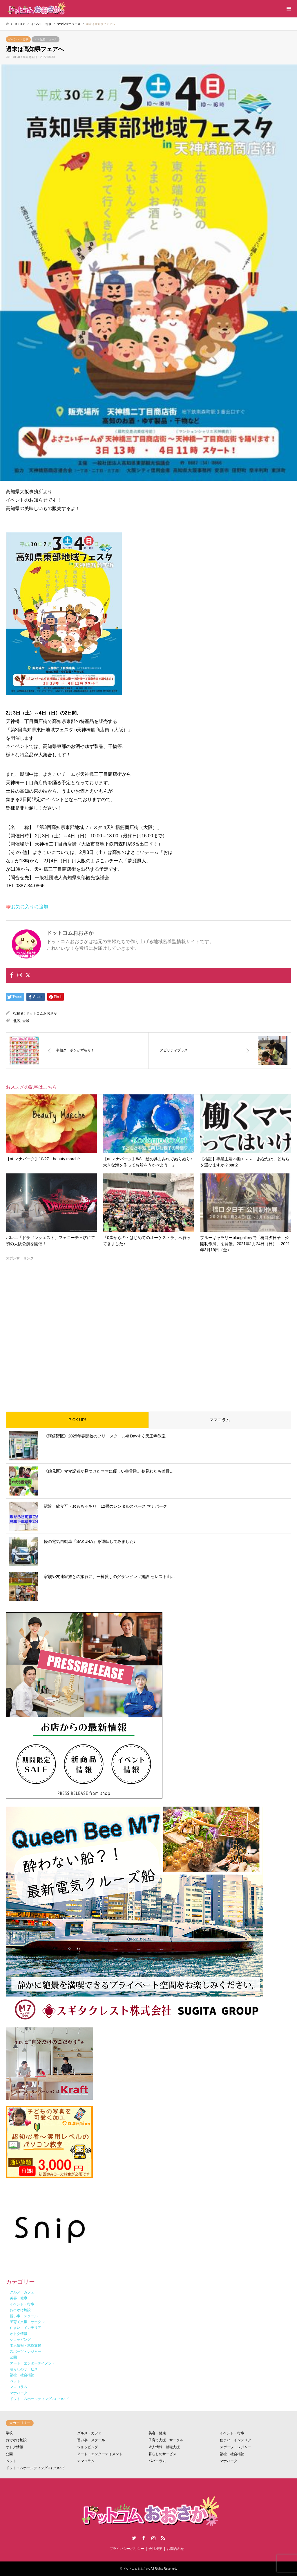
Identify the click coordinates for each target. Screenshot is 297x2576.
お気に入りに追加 (29, 906)
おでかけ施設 (16, 2440)
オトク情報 (14, 2447)
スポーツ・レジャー (235, 2447)
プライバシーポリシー (126, 2549)
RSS (163, 2538)
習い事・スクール (91, 2440)
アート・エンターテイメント (99, 2454)
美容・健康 (157, 2433)
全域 (25, 1021)
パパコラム (157, 2461)
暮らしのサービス (162, 2454)
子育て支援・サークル (165, 2440)
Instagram (153, 2538)
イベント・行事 (18, 39)
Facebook (144, 2538)
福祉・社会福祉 (232, 2454)
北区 (16, 1021)
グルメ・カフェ (89, 2433)
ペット (11, 2461)
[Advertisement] (148, 1331)
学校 (9, 2433)
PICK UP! (77, 1419)
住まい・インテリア (235, 2440)
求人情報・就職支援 (164, 2447)
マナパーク (228, 2461)
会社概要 (155, 2549)
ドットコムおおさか (41, 1013)
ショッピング (87, 2447)
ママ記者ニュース (45, 39)
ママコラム (220, 1419)
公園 (9, 2454)
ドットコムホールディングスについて (35, 2468)
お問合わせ (175, 2549)
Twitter (134, 2538)
